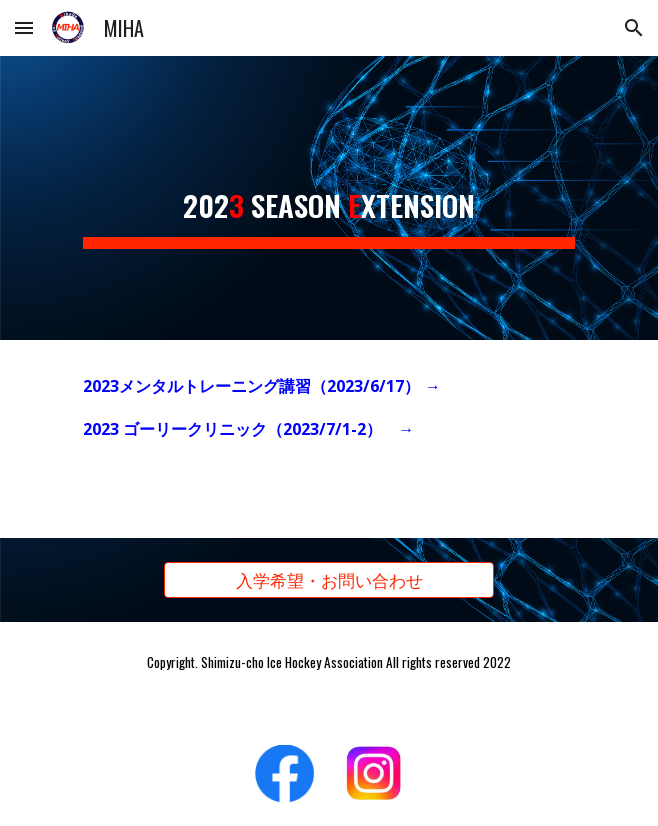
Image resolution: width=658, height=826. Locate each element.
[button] (24, 27)
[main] (328, 198)
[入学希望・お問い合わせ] (328, 580)
